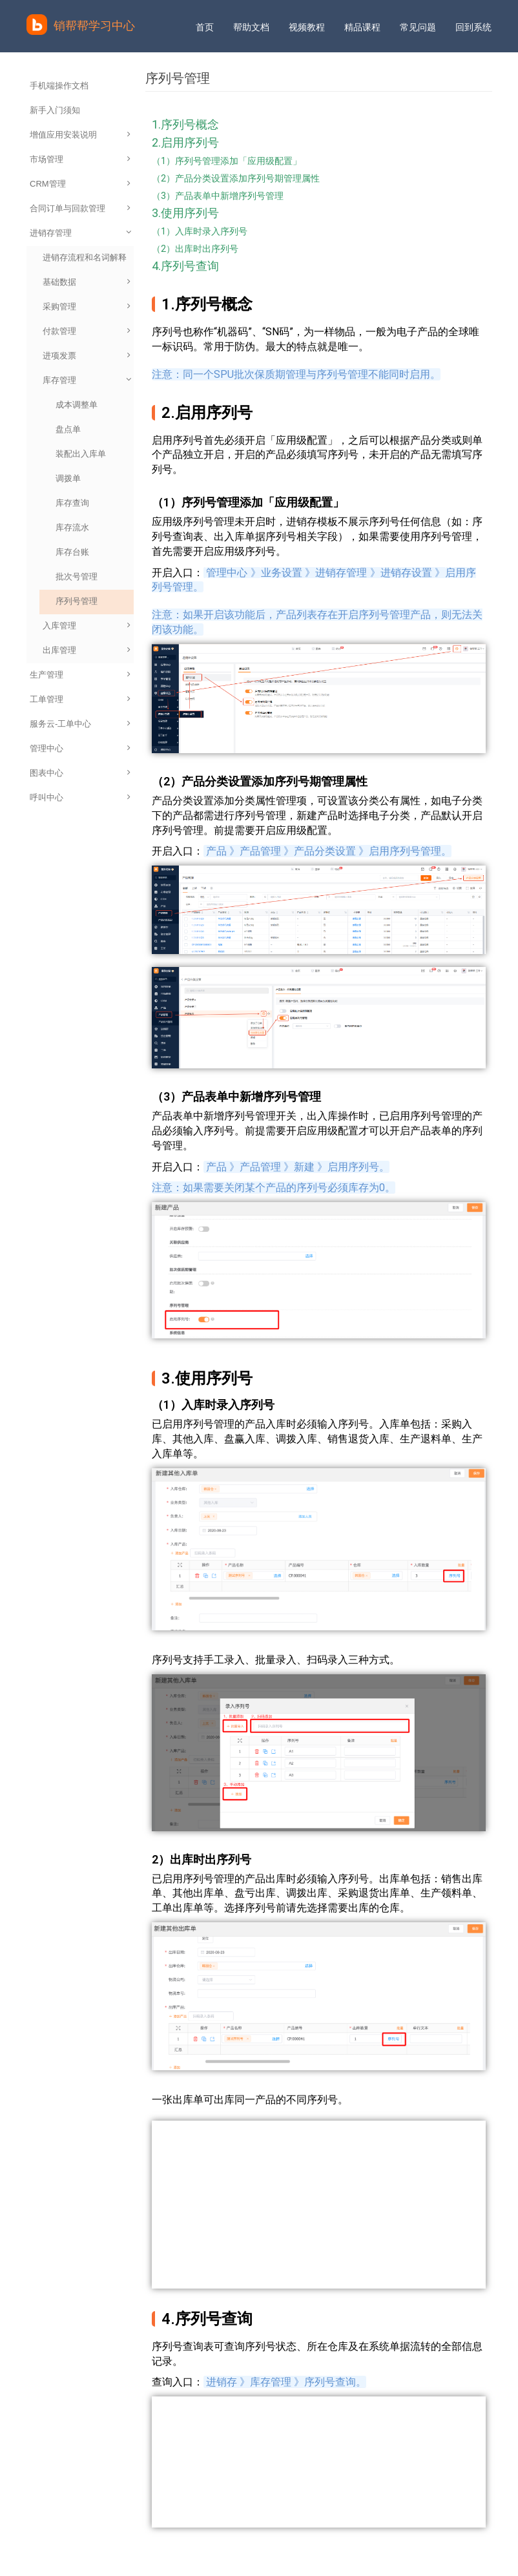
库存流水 (72, 527)
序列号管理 (77, 601)
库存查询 (72, 503)
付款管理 (86, 331)
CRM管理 (80, 184)
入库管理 (86, 625)
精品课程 (362, 27)
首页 (205, 27)
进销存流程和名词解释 (85, 257)
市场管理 (80, 159)
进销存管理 (81, 233)
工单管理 (80, 699)
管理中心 (80, 748)
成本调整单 (77, 405)
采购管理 (86, 306)
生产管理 (80, 675)
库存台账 (72, 552)
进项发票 (86, 355)
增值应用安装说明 (80, 135)
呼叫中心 (80, 797)
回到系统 (473, 27)
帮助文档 (251, 27)
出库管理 (86, 650)
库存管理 (88, 380)
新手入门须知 (55, 110)
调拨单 (68, 478)
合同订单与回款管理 (80, 208)
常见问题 (418, 27)
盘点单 (68, 429)
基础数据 (86, 282)
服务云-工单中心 (80, 724)
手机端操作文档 (59, 85)
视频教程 (307, 27)
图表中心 (80, 773)
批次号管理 (77, 576)
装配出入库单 (81, 454)
